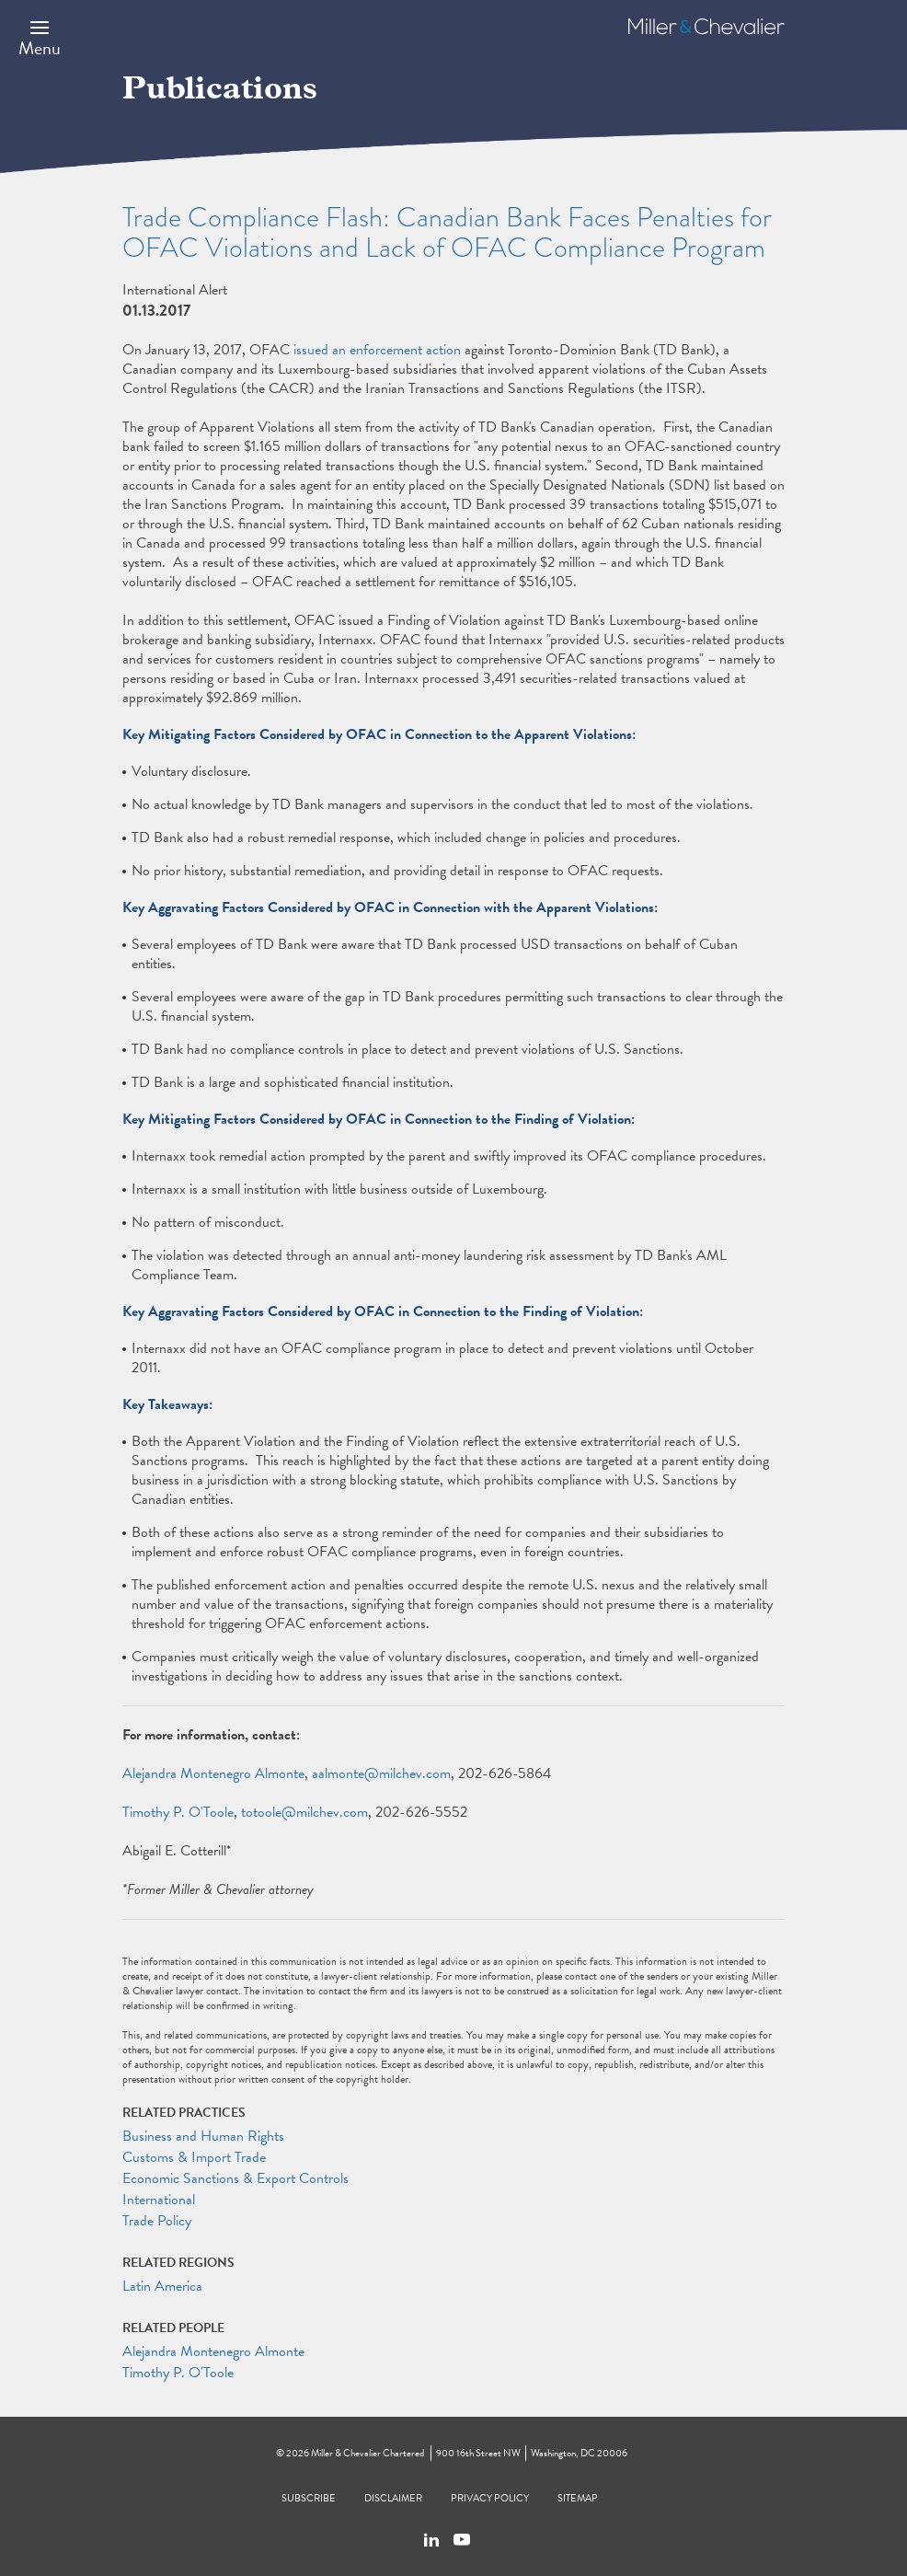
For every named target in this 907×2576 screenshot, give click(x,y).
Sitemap (577, 2498)
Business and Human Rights (203, 2136)
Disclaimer (393, 2498)
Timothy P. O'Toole (178, 1812)
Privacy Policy (490, 2498)
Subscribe (308, 2498)
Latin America (162, 2286)
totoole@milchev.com (304, 1812)
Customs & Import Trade (194, 2157)
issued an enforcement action (377, 350)
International (158, 2200)
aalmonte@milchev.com (381, 1773)
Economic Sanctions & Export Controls (235, 2178)
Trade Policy (156, 2221)
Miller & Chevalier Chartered (367, 2453)
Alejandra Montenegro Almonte (213, 1773)
